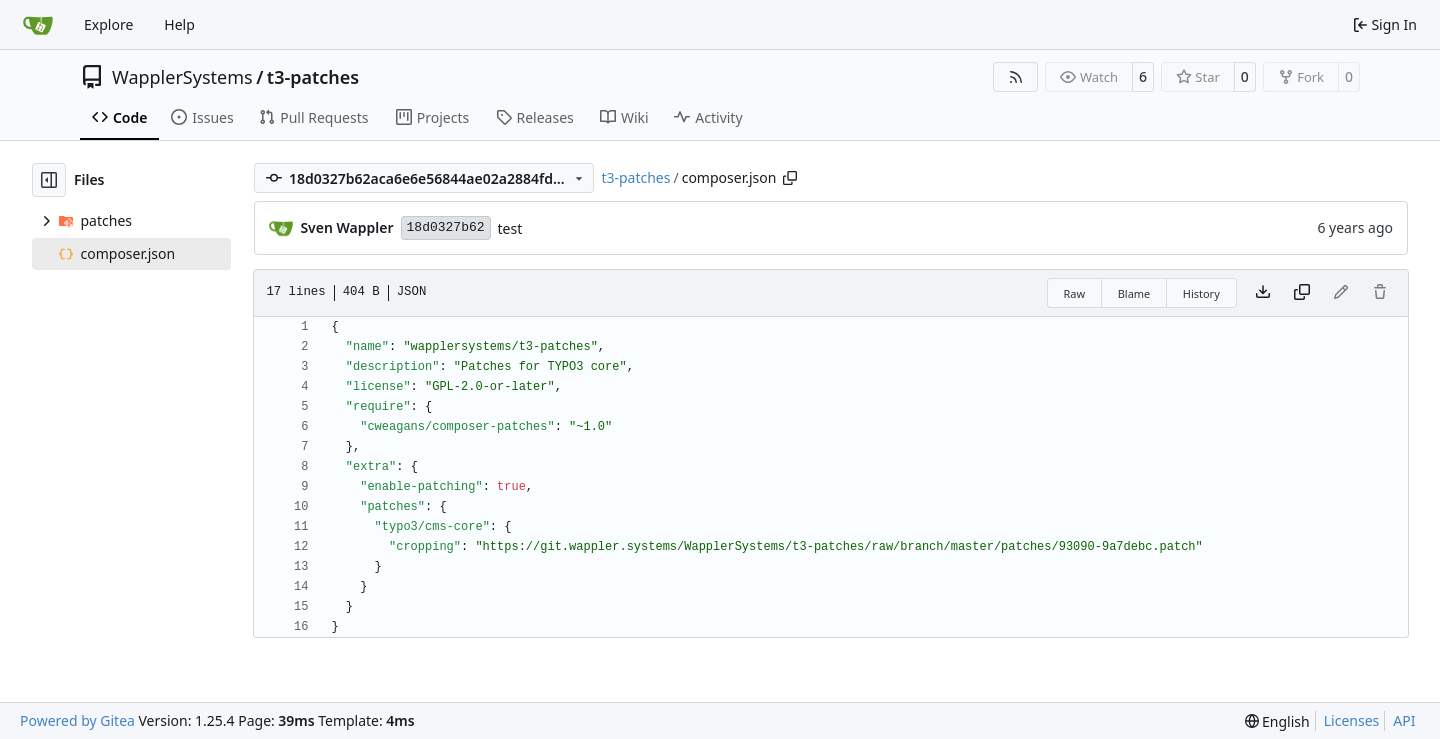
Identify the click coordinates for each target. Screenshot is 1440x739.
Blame (1134, 293)
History (1201, 293)
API (1404, 720)
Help (179, 24)
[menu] (1277, 721)
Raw (1075, 293)
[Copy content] (1302, 293)
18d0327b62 (446, 227)
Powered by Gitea (77, 720)
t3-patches (313, 77)
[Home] (38, 25)
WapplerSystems (182, 77)
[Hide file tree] (49, 180)
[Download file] (1263, 293)
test (510, 228)
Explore (108, 24)
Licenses (1352, 720)
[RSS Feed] (1016, 77)
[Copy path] (790, 178)
